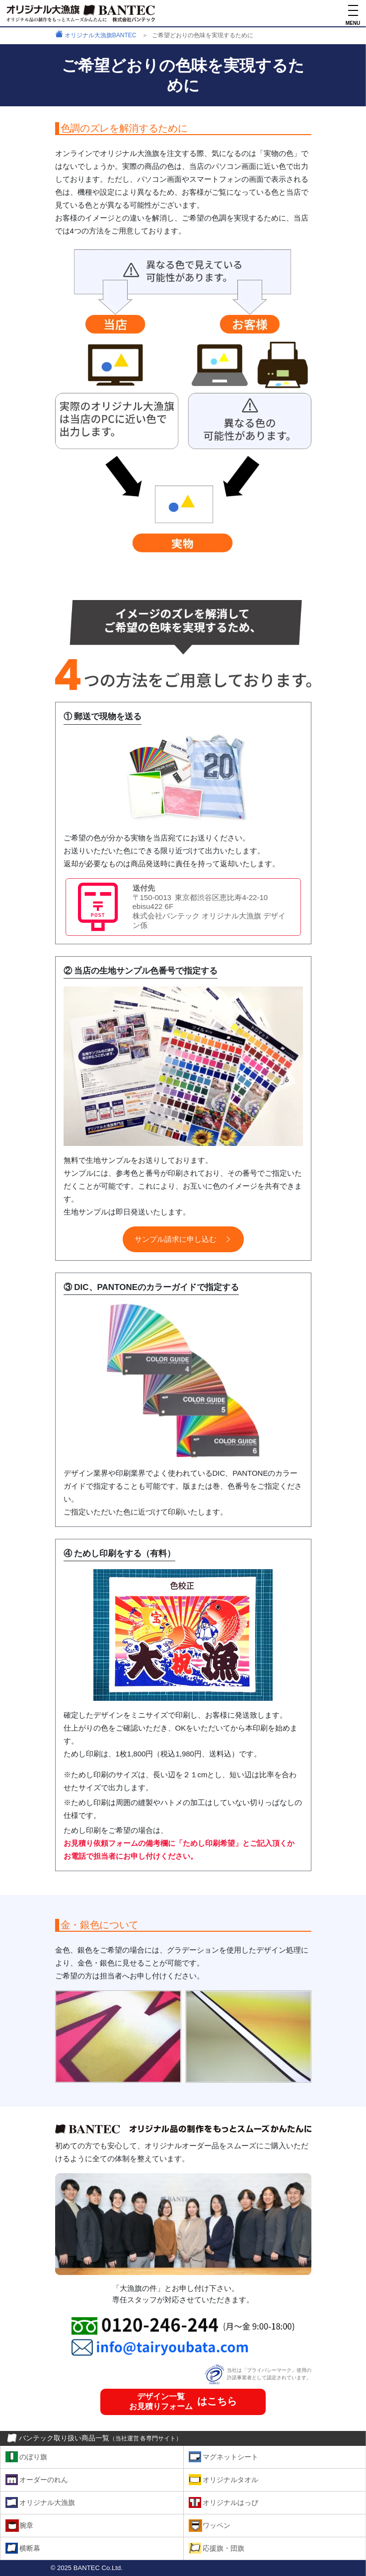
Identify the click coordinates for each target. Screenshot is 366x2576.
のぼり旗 (33, 2456)
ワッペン (216, 2525)
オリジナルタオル (230, 2479)
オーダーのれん (43, 2479)
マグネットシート (230, 2456)
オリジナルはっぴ (230, 2502)
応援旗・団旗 (223, 2548)
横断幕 (29, 2548)
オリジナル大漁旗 (47, 2502)
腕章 (26, 2525)
